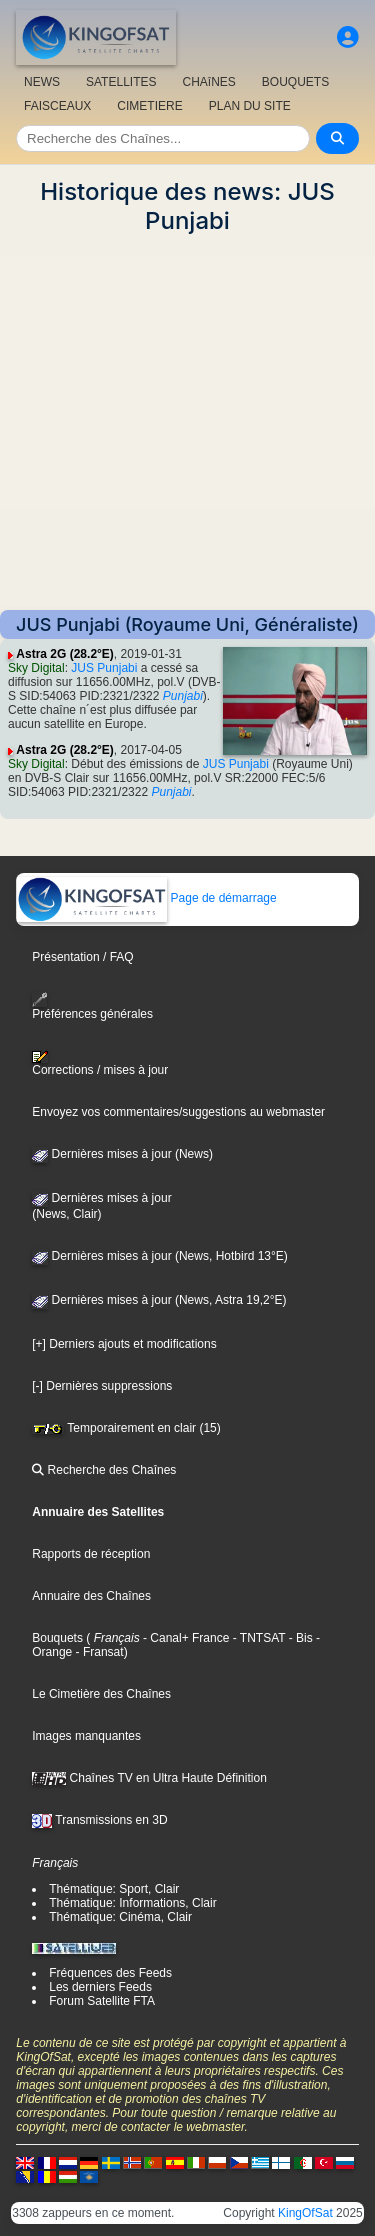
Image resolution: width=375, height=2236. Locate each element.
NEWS (42, 82)
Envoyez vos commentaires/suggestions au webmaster (178, 1112)
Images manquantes (86, 1736)
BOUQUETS (295, 82)
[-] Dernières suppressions (102, 1386)
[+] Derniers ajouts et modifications (124, 1344)
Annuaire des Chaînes (91, 1596)
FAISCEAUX (57, 106)
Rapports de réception (91, 1554)
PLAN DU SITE (250, 106)
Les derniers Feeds (100, 1987)
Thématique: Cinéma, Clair (120, 1917)
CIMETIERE (149, 106)
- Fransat (97, 1652)
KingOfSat (305, 2213)
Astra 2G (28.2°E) (65, 654)
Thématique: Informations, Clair (132, 1903)
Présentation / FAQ (82, 957)
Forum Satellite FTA (102, 2001)
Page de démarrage (146, 898)
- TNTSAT (257, 1638)
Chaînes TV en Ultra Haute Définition (149, 1778)
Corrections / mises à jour (100, 1064)
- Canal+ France (185, 1638)
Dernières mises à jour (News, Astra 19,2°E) (159, 1300)
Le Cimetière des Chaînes (101, 1694)
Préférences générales (92, 1006)
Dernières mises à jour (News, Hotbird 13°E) (160, 1256)
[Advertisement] (187, 422)
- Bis (298, 1638)
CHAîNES (208, 82)
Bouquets (57, 1638)
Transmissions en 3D (99, 1820)
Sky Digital (36, 668)
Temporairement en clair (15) (126, 1428)
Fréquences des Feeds (110, 1973)
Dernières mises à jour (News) (122, 1154)
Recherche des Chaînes (104, 1470)
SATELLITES (121, 82)
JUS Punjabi (104, 668)
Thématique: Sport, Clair (114, 1889)
